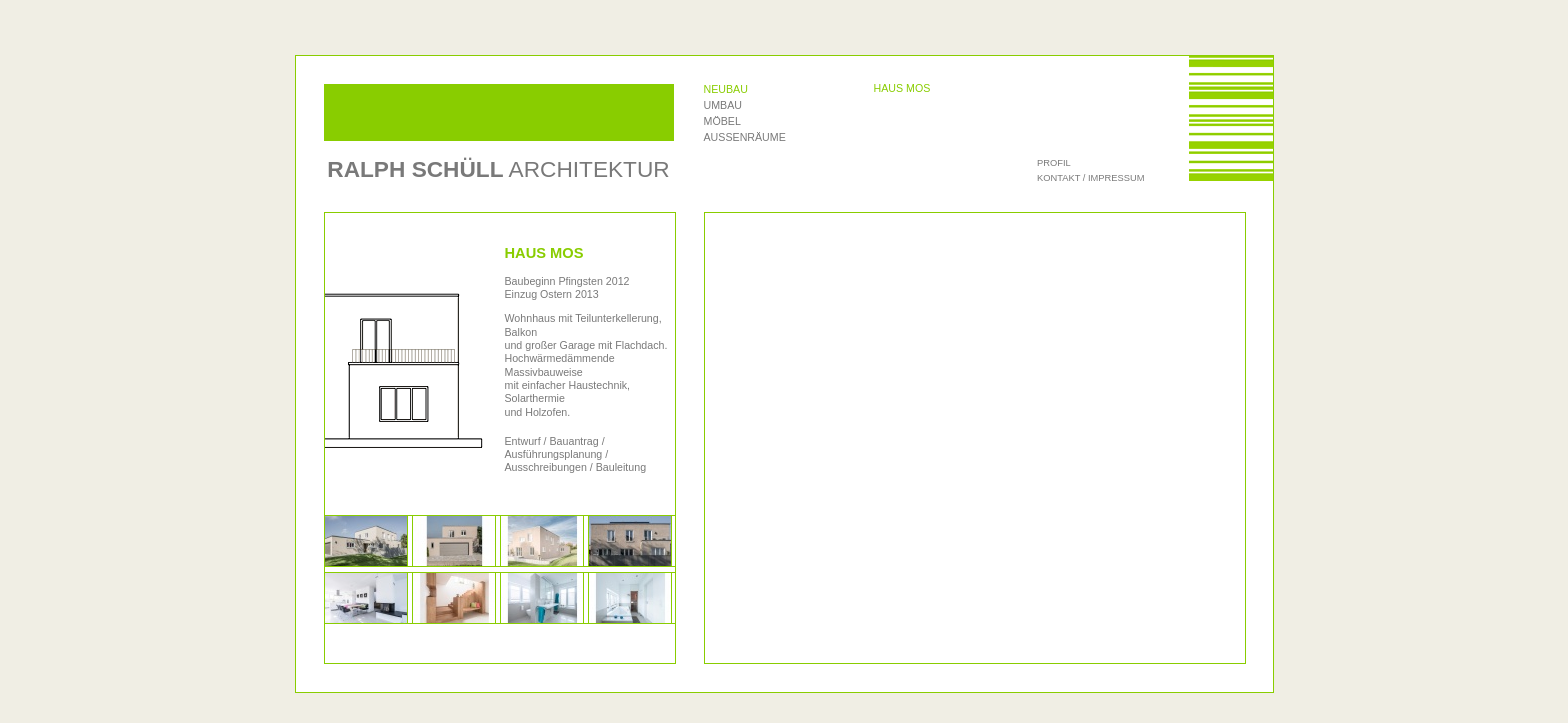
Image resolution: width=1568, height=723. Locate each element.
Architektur (498, 169)
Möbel (722, 121)
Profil (1054, 163)
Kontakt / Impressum (1090, 178)
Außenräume (745, 137)
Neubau (726, 89)
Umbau (723, 105)
